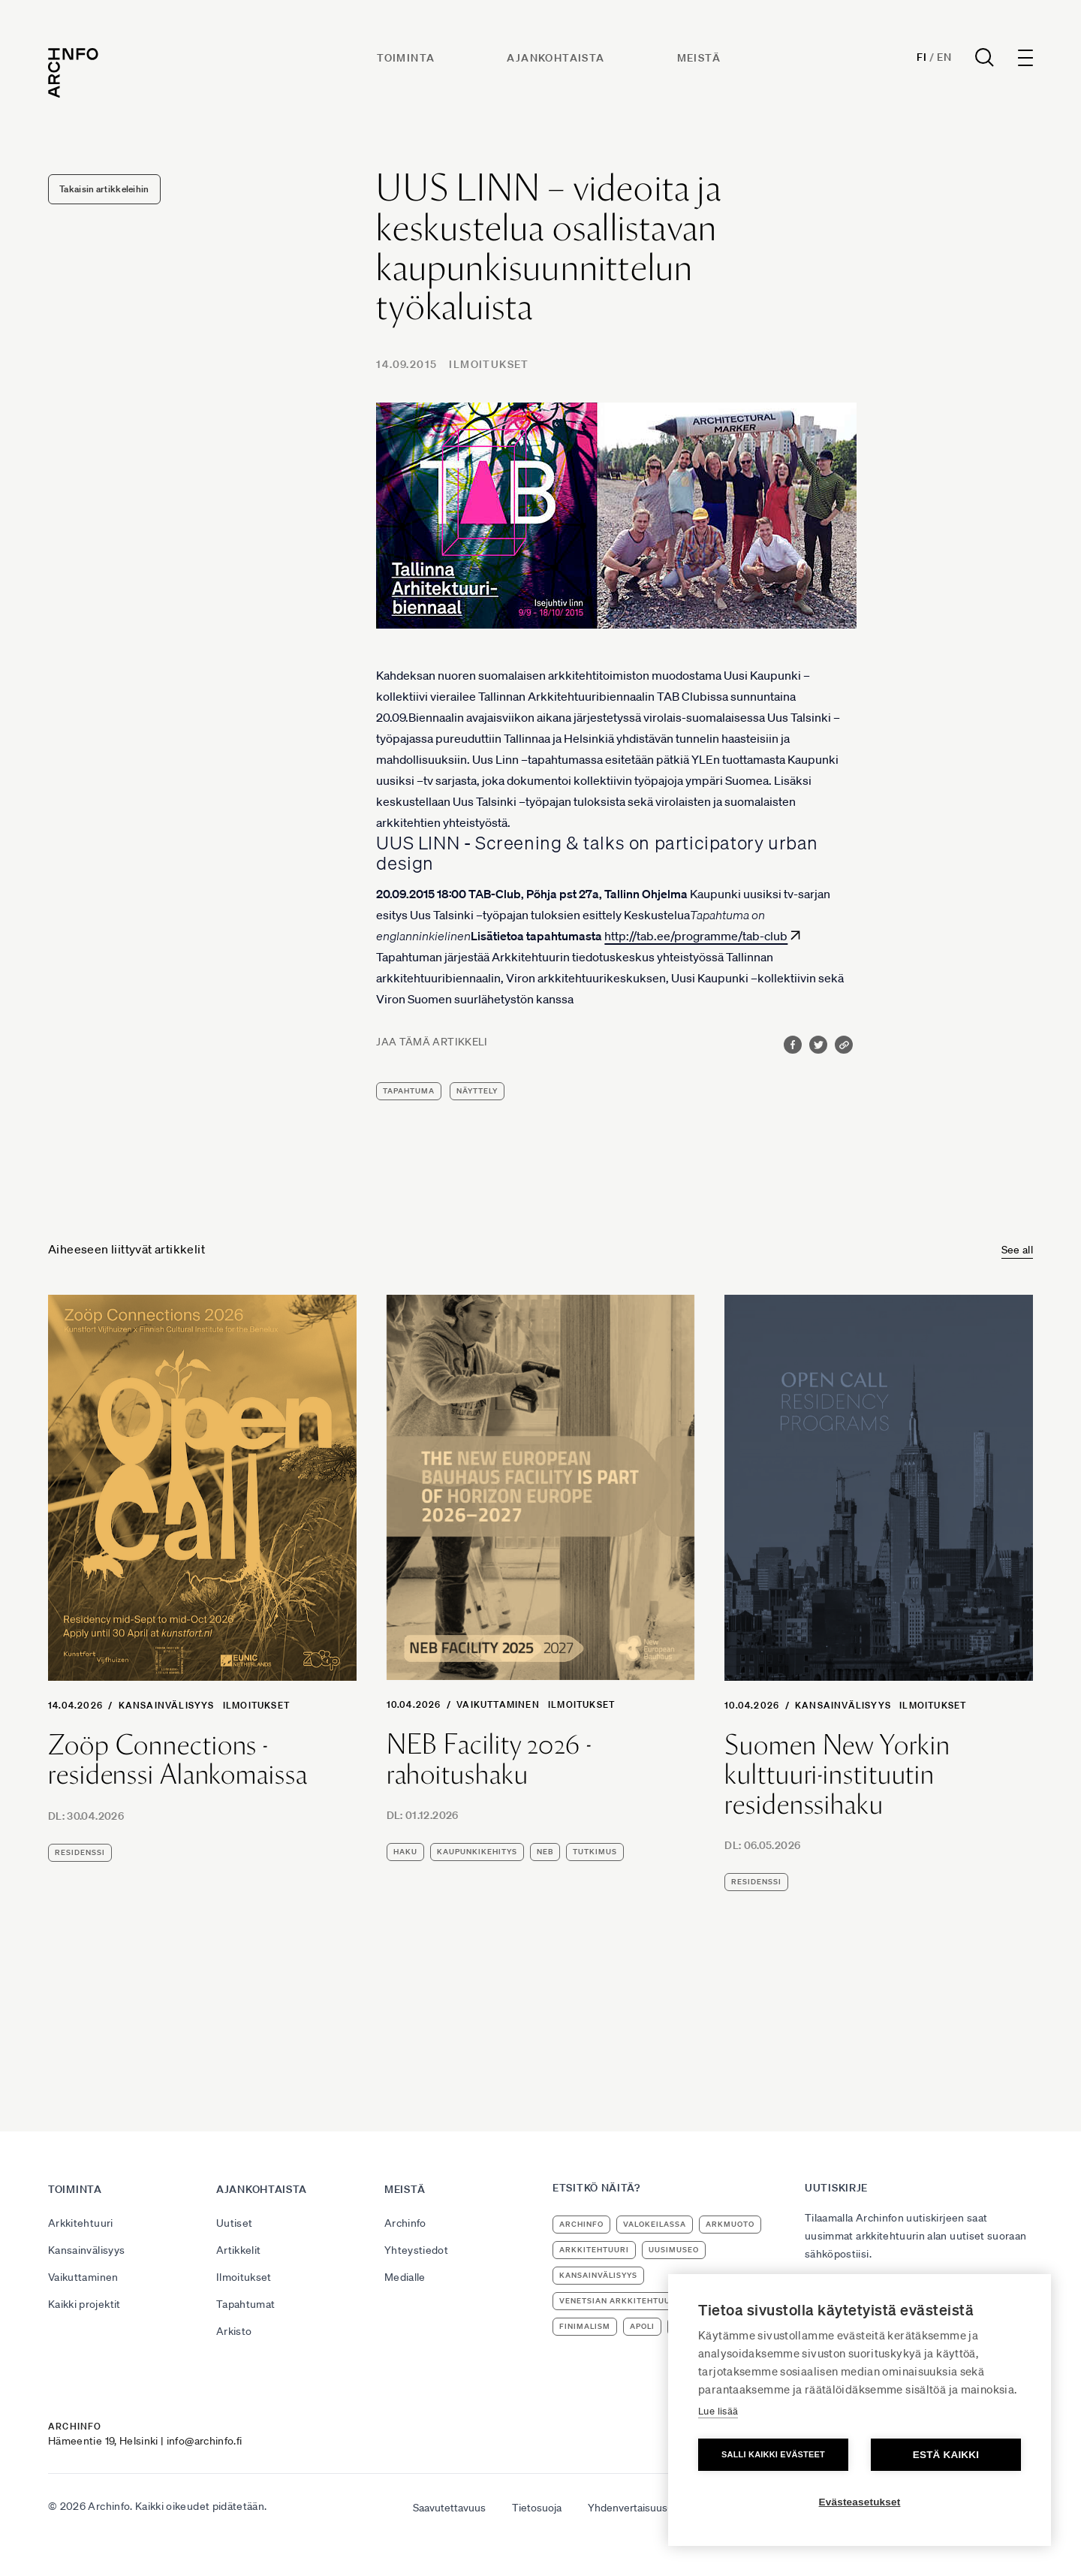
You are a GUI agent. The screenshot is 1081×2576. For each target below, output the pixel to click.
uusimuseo (674, 2249)
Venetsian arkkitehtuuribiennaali (641, 2300)
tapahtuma (409, 1090)
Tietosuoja (537, 2507)
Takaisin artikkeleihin (104, 188)
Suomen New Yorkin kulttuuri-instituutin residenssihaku (837, 1775)
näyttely (477, 1090)
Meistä (699, 58)
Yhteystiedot (416, 2250)
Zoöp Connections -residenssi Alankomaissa (178, 1760)
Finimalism (584, 2326)
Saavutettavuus (449, 2507)
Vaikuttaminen (498, 1704)
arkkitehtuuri (594, 2249)
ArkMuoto (730, 2224)
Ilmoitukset (488, 364)
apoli (642, 2326)
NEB (545, 1851)
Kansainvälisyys (167, 1705)
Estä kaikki (946, 2454)
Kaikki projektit (84, 2304)
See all (1017, 1249)
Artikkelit (238, 2250)
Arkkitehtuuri (80, 2223)
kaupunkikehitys (477, 1851)
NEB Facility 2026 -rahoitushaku (489, 1759)
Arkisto (233, 2331)
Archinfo (405, 2223)
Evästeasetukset (860, 2502)
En (944, 57)
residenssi (80, 1852)
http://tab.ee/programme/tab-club (695, 935)
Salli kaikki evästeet (773, 2454)
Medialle (405, 2277)
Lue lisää (718, 2411)
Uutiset (234, 2223)
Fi (921, 57)
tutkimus (595, 1851)
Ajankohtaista (555, 58)
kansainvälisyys (598, 2275)
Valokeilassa (654, 2224)
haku (405, 1851)
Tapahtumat (246, 2304)
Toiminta (406, 58)
